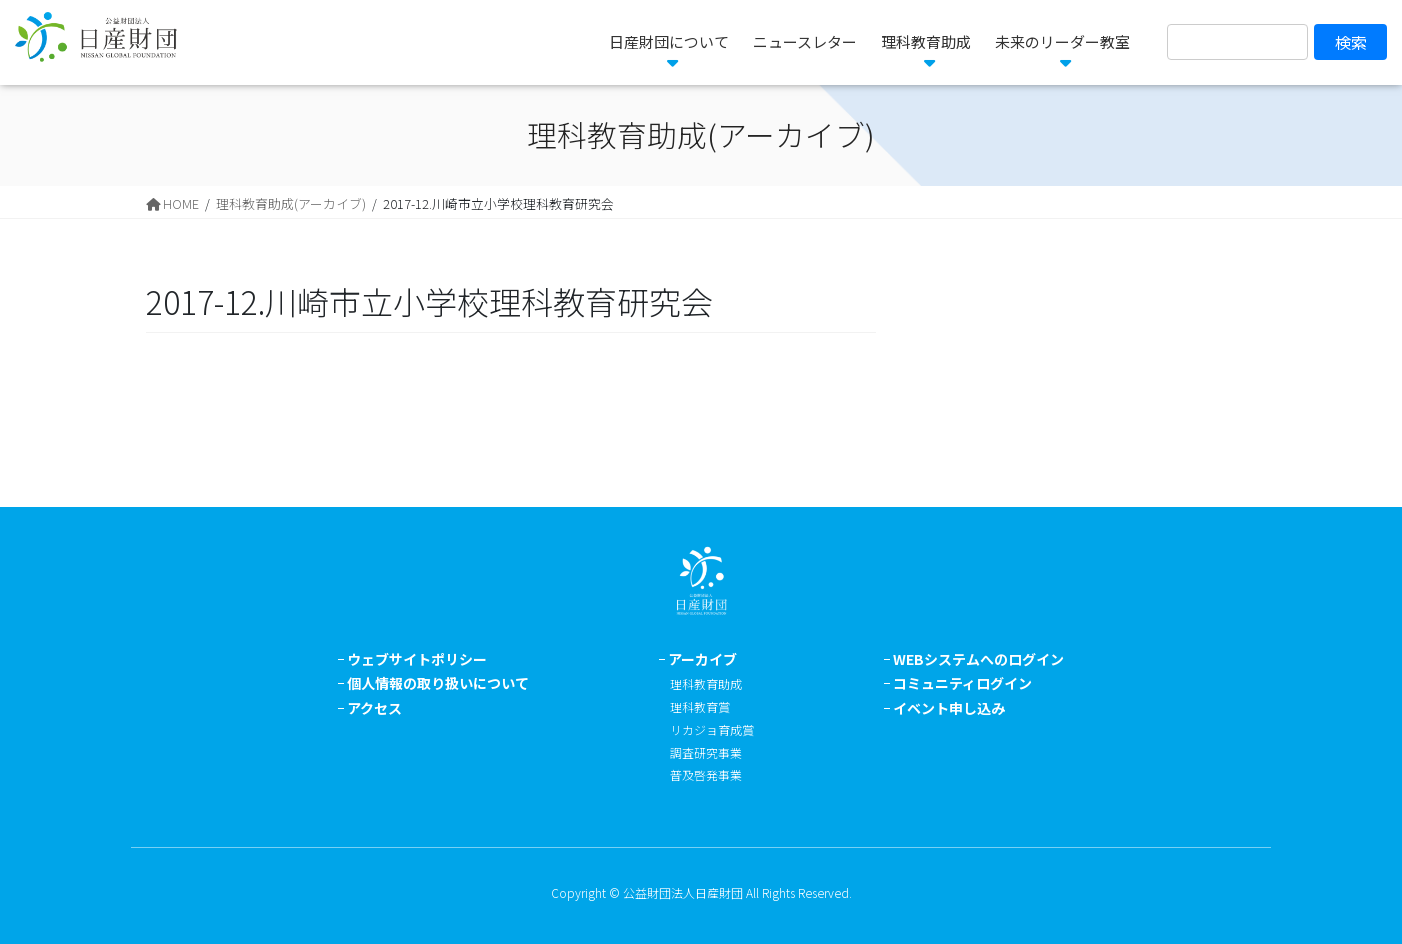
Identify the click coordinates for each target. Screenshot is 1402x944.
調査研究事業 (706, 752)
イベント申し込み (949, 708)
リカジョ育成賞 (712, 729)
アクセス (374, 708)
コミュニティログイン (962, 683)
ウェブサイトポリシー (417, 659)
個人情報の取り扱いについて (438, 683)
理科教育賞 (700, 706)
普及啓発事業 (706, 774)
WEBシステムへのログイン (978, 659)
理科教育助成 (706, 683)
